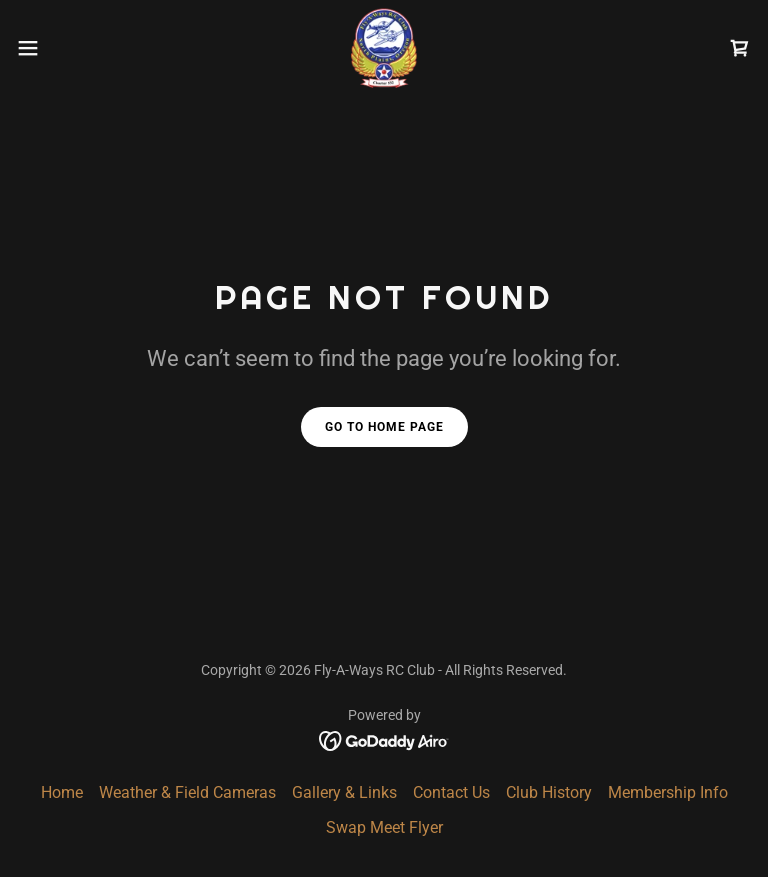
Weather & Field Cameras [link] (187, 792)
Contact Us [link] (451, 792)
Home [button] (62, 792)
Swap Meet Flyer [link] (384, 827)
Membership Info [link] (668, 792)
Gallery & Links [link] (344, 792)
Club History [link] (549, 792)
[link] (383, 48)
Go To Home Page (384, 427)
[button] (64, 48)
